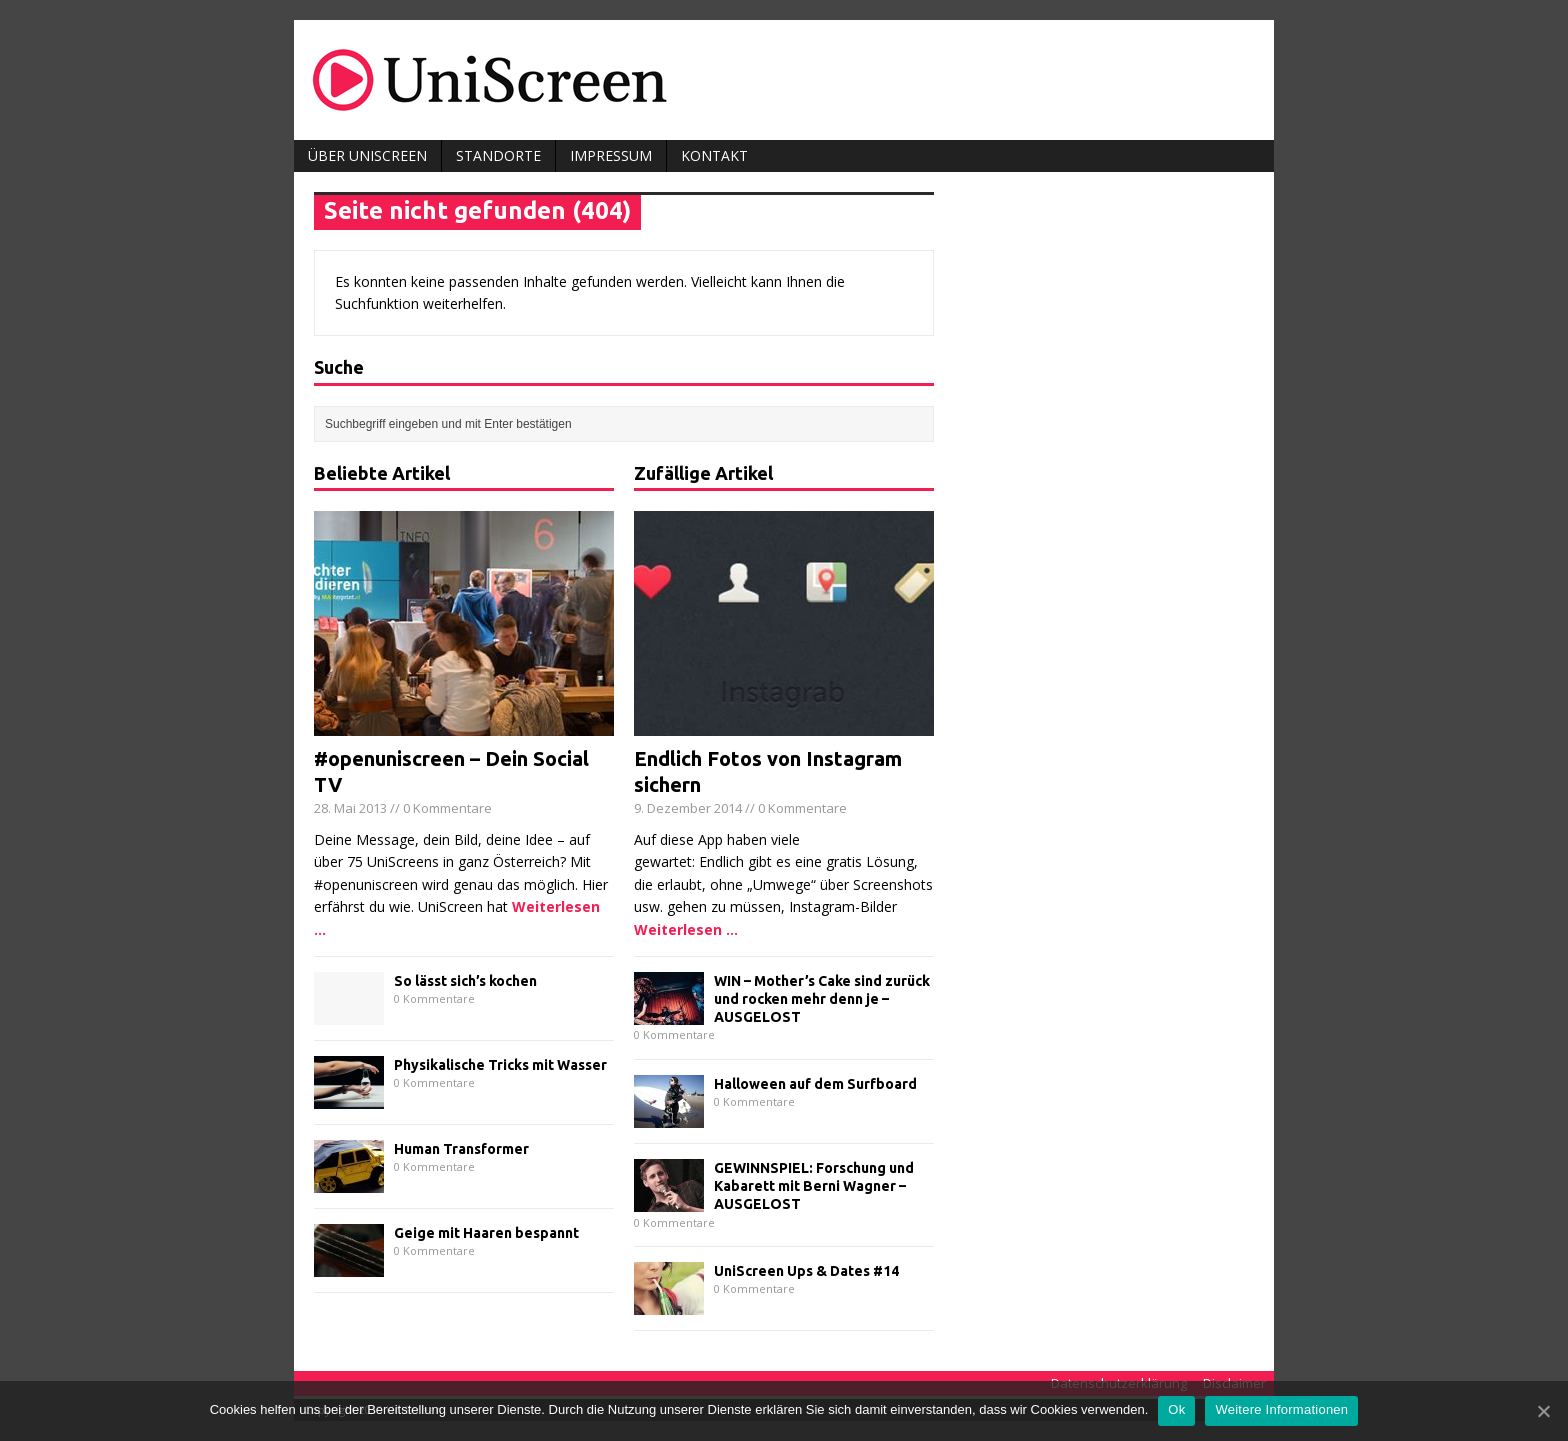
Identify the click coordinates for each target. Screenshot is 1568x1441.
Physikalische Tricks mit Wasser (500, 1065)
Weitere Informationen (1281, 1409)
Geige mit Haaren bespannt (486, 1233)
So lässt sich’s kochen (465, 981)
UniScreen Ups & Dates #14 (806, 1271)
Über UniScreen (367, 155)
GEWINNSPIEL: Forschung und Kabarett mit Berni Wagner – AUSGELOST (814, 1186)
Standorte (498, 155)
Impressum (611, 155)
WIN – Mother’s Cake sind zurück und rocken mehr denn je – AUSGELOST (822, 999)
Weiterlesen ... (686, 929)
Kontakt (714, 155)
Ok (1176, 1409)
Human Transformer (461, 1149)
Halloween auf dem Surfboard (815, 1084)
